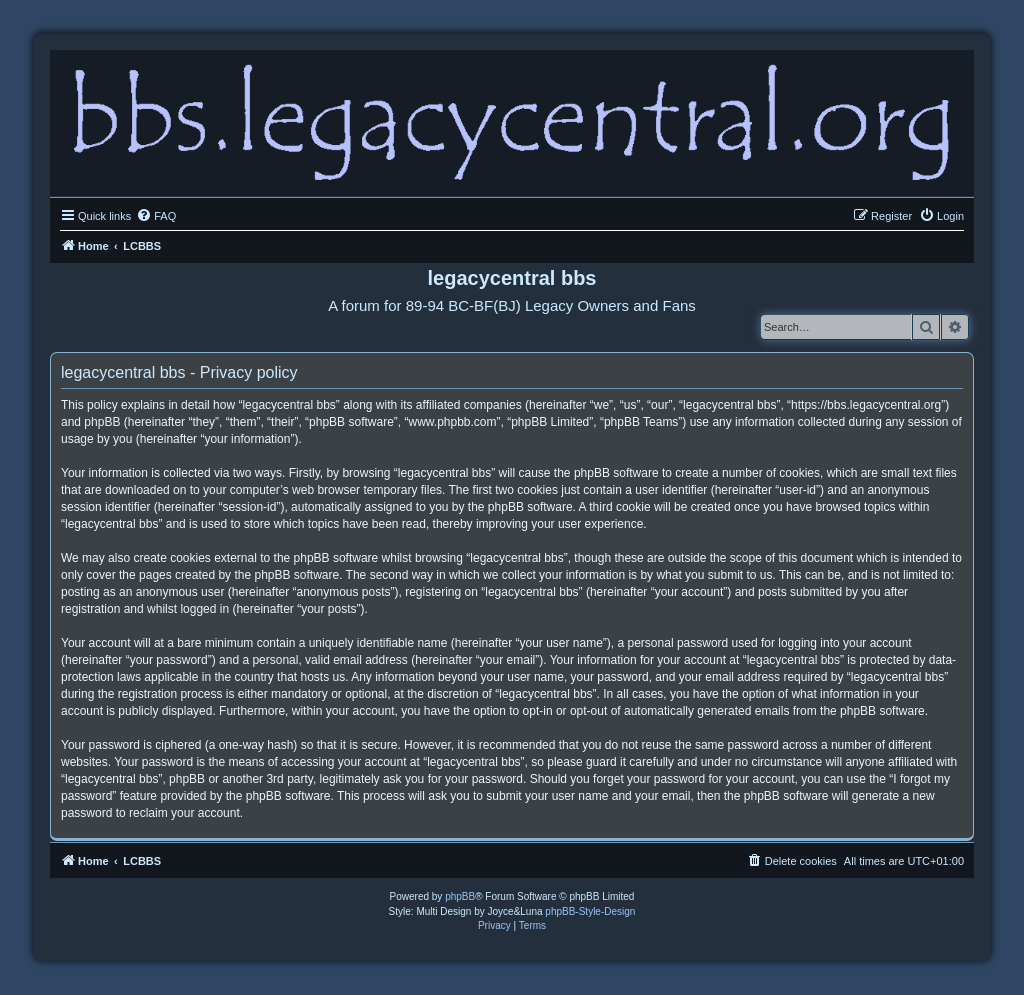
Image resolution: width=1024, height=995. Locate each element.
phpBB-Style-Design (590, 911)
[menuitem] (156, 216)
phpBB (460, 896)
